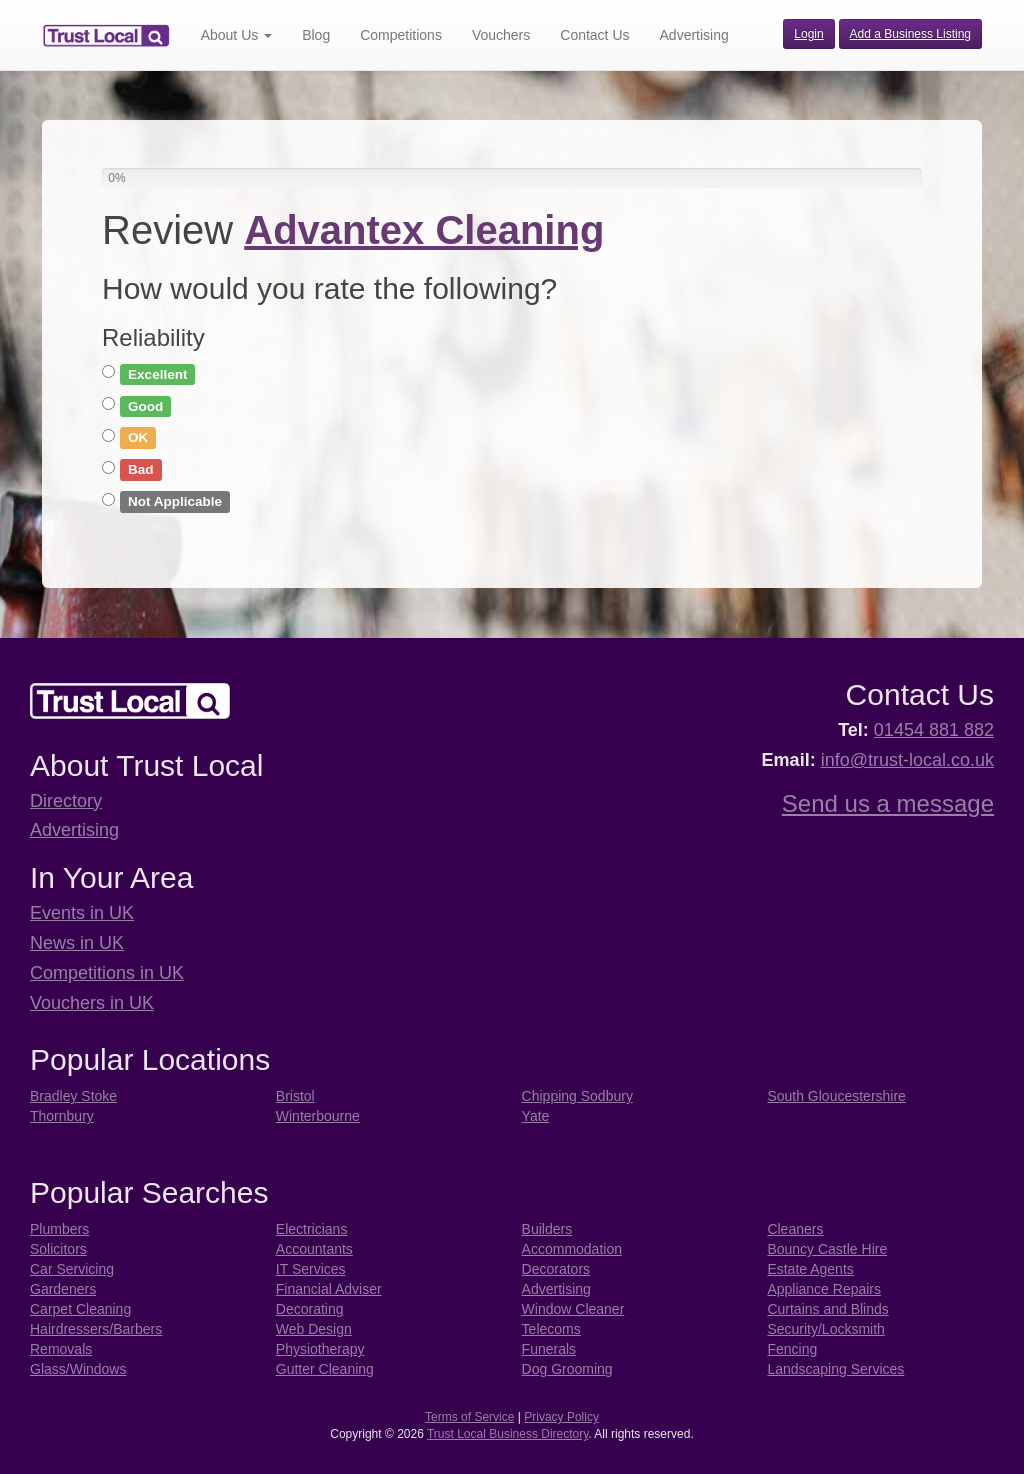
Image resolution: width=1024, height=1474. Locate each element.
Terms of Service (469, 1417)
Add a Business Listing (910, 34)
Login (808, 34)
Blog (316, 35)
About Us (236, 35)
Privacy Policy (561, 1417)
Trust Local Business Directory (507, 1434)
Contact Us (594, 35)
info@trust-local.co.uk (907, 760)
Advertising (694, 35)
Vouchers (501, 35)
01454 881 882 (934, 730)
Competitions (401, 35)
